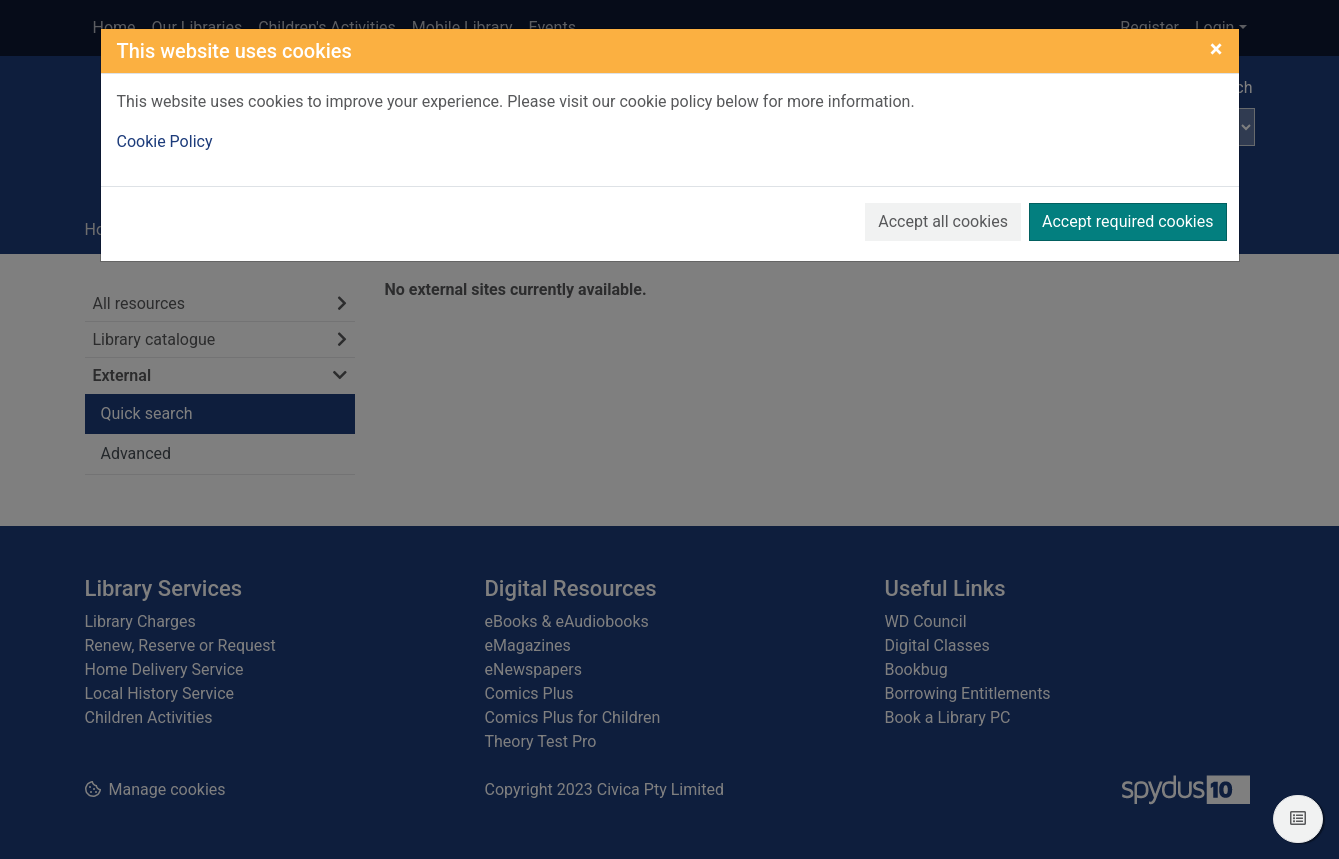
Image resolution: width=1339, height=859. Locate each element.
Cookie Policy (165, 141)
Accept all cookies (943, 221)
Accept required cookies (1128, 221)
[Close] (1216, 49)
